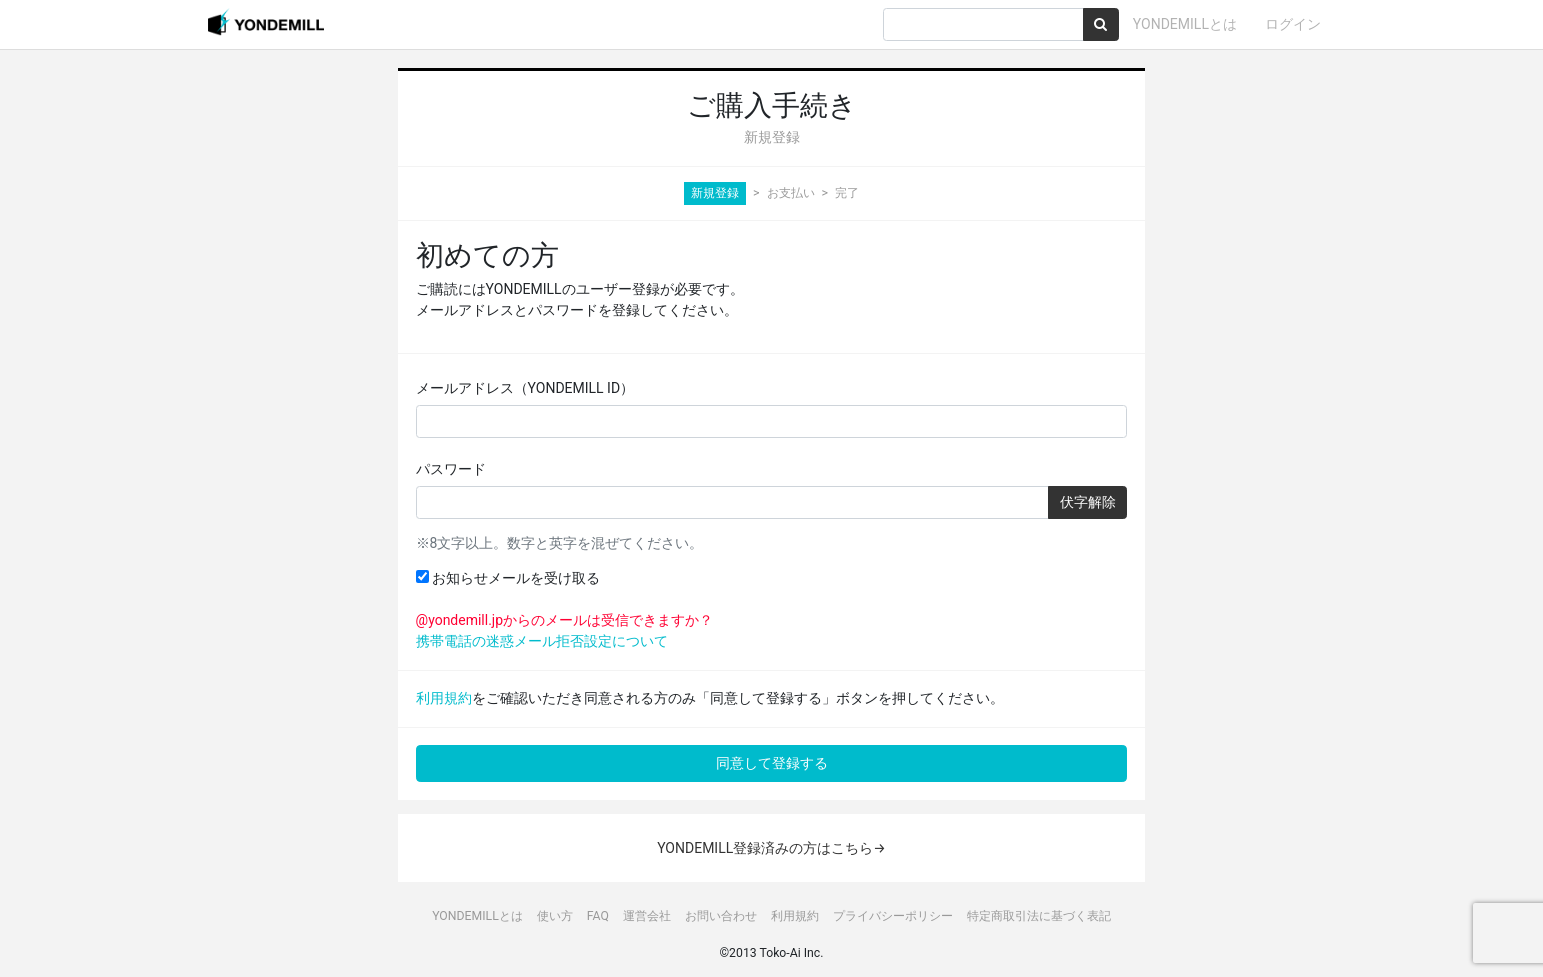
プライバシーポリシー (893, 916)
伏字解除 (1088, 502)
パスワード (451, 469)
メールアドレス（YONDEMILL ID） (525, 388)
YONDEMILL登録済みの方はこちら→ (771, 848)
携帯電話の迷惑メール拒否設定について (542, 641)
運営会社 (647, 916)
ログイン (1293, 24)
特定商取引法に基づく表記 (1039, 916)
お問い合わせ (721, 916)
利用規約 (444, 698)
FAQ (598, 916)
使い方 (555, 916)
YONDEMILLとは (1185, 24)
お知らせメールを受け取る (508, 578)
